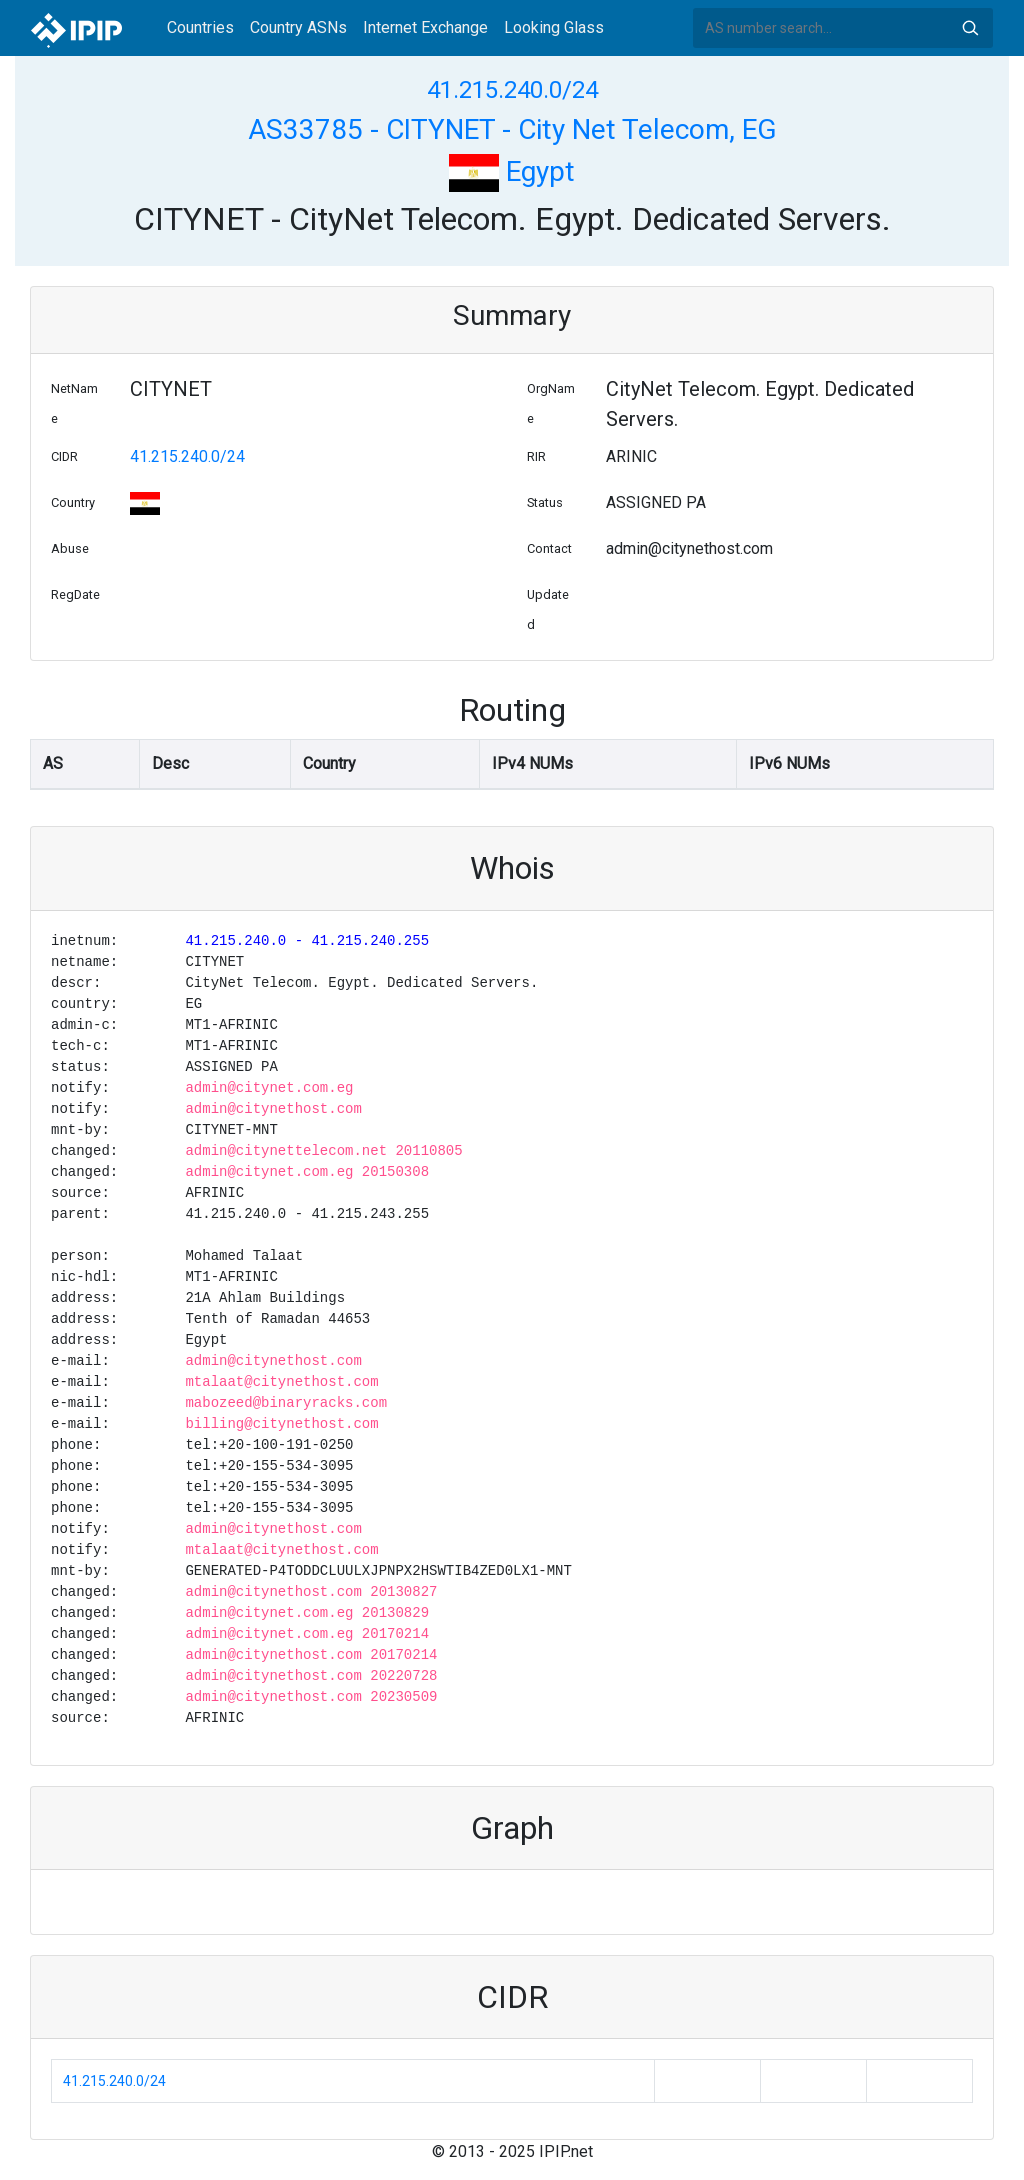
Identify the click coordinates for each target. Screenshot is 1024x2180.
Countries (200, 27)
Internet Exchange (425, 27)
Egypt (512, 171)
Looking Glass (554, 27)
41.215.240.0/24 (512, 90)
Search (970, 28)
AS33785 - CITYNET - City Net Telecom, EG (512, 129)
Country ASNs (298, 27)
